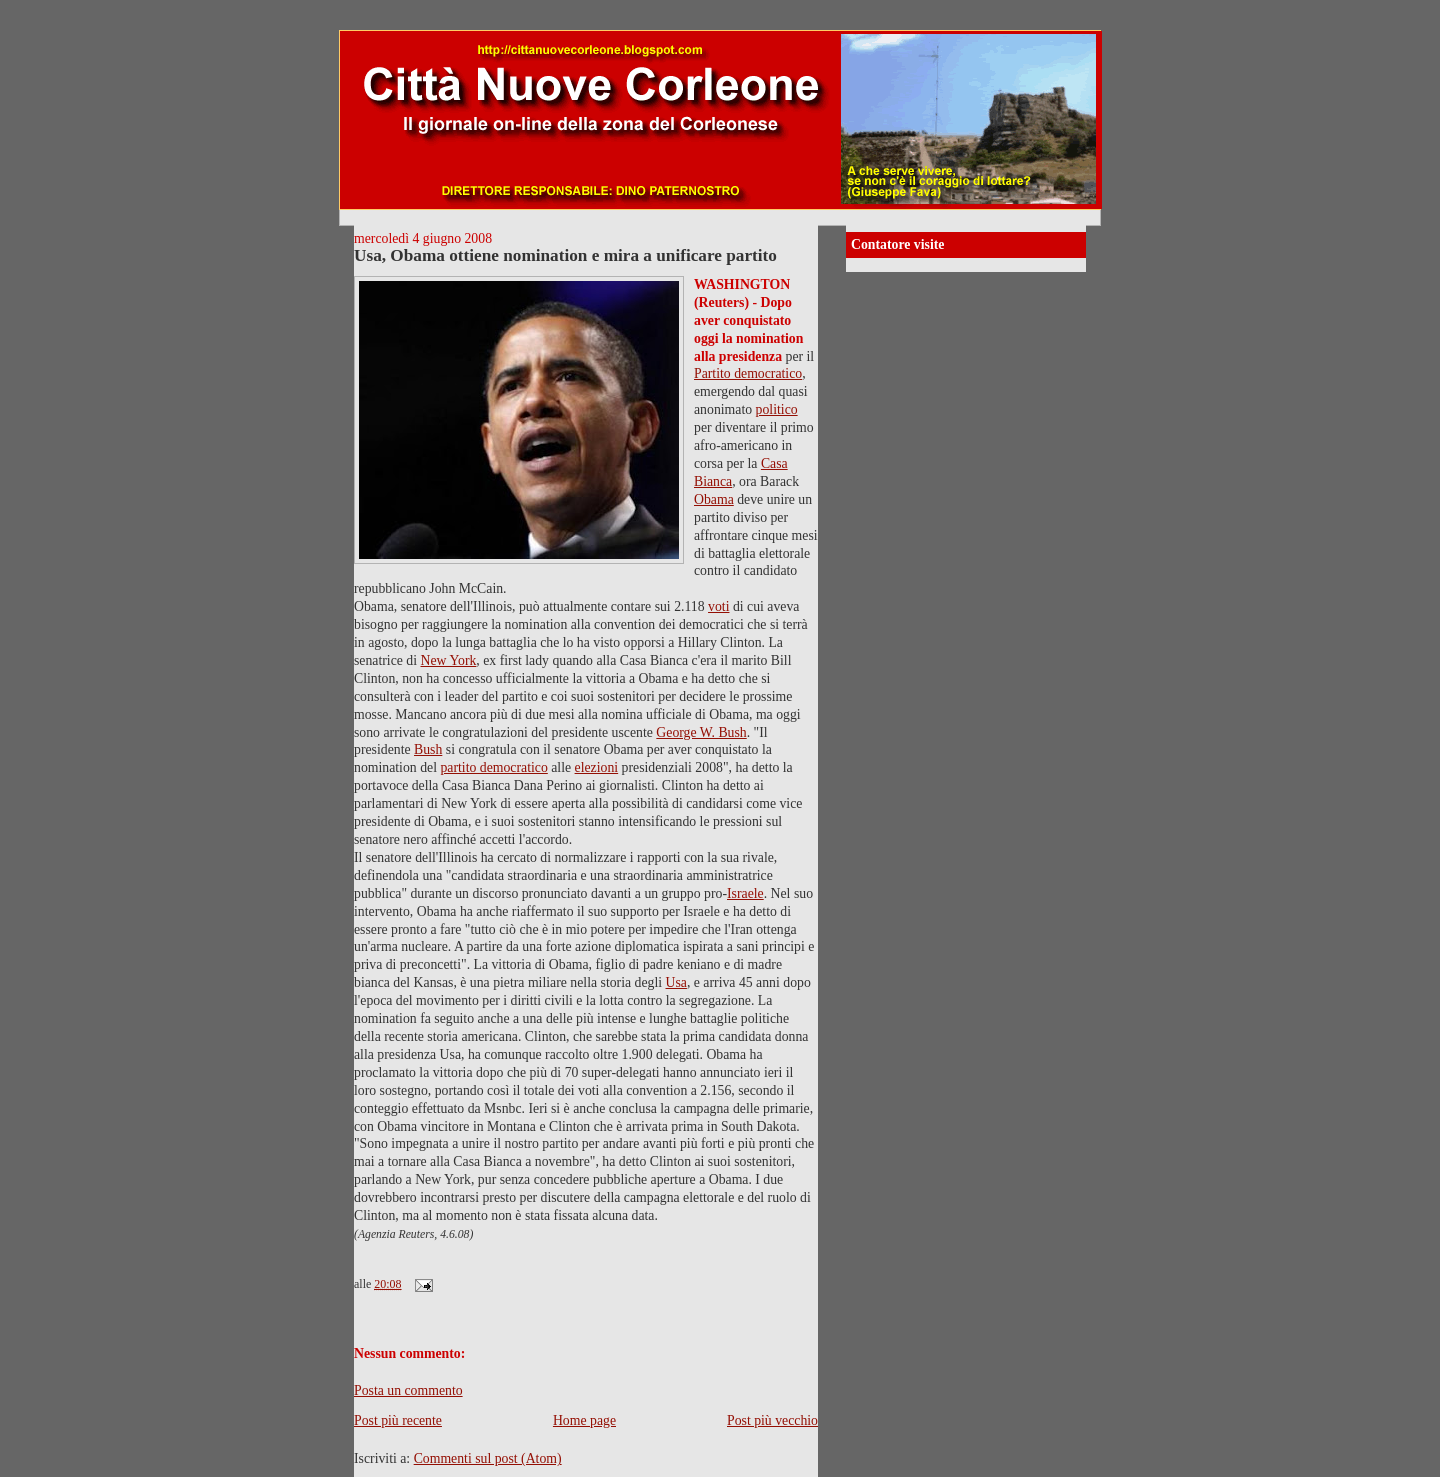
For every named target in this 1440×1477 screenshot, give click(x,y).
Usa (676, 982)
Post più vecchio (772, 1420)
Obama (714, 499)
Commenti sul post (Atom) (488, 1458)
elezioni (597, 767)
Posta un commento (408, 1390)
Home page (584, 1420)
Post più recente (398, 1420)
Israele (745, 893)
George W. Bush (701, 732)
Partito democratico (748, 373)
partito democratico (493, 767)
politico (777, 409)
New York (449, 660)
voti (718, 606)
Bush (428, 749)
